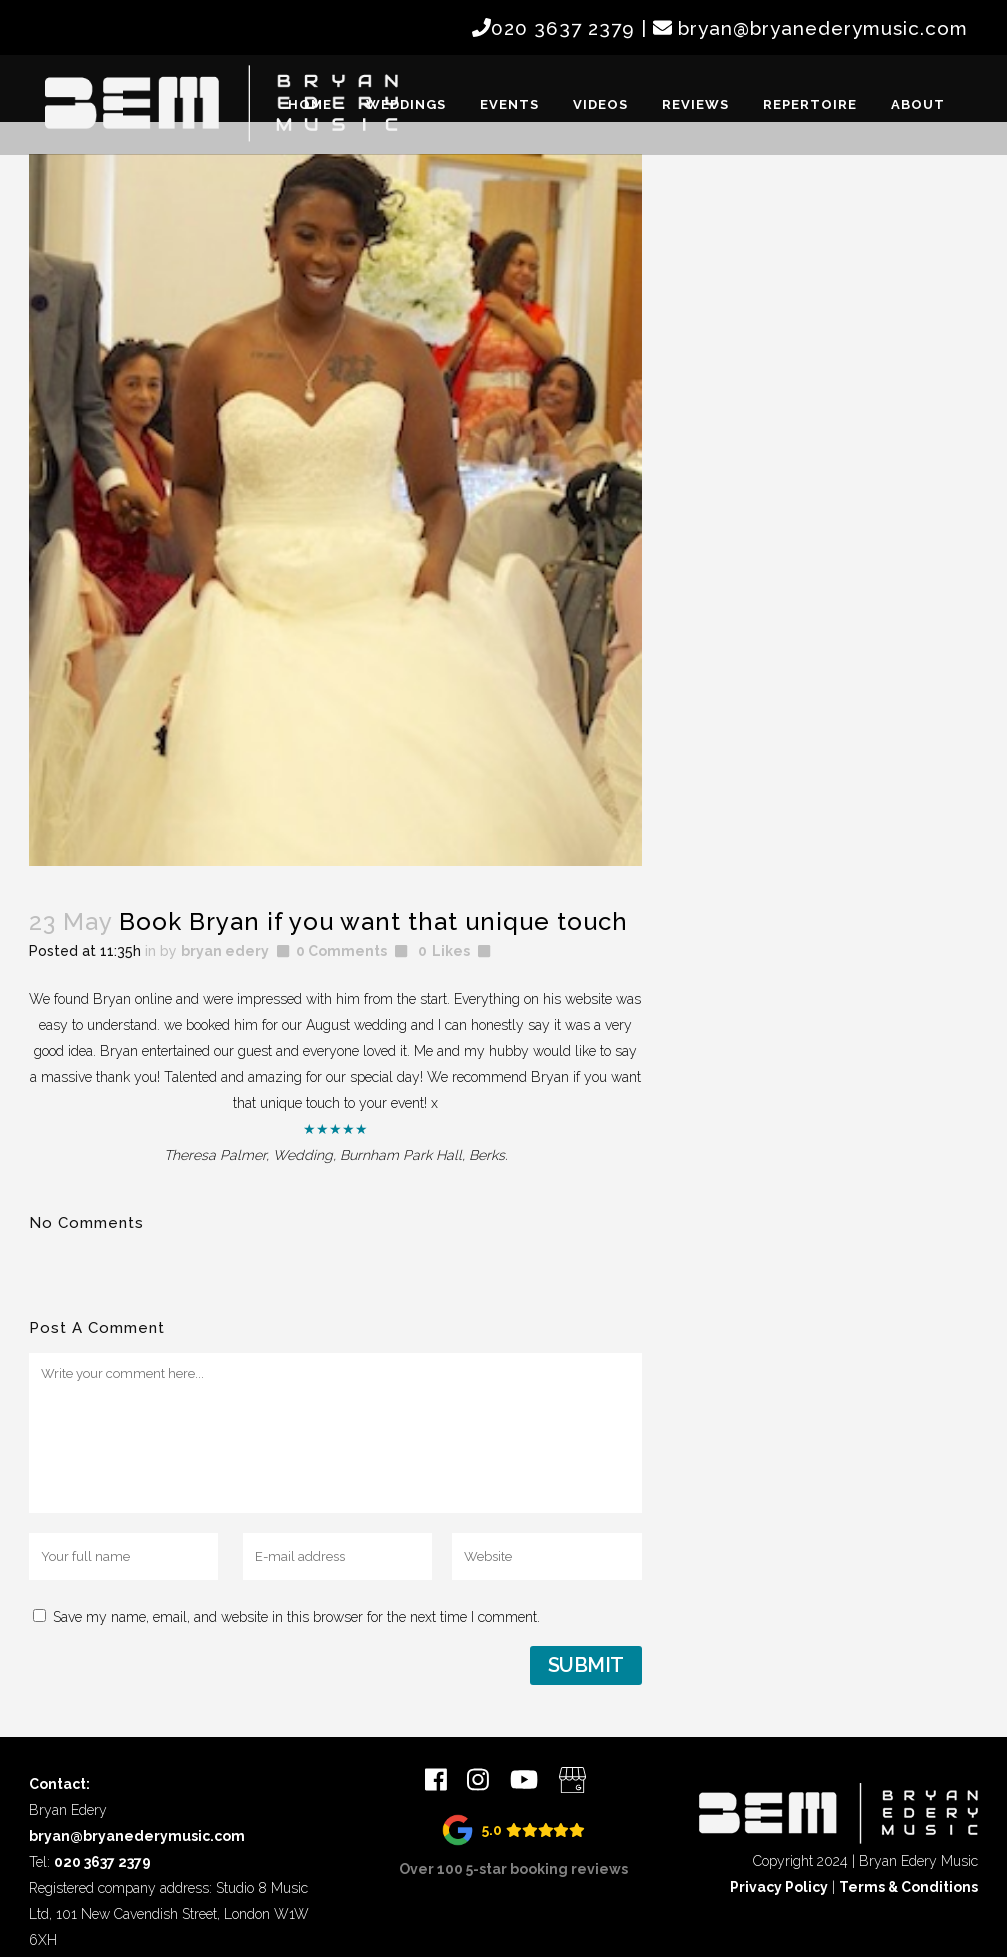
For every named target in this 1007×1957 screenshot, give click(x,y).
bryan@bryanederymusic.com (823, 28)
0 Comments (341, 951)
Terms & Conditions (908, 1887)
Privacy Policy (779, 1887)
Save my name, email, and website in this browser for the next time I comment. (296, 1617)
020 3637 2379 (563, 28)
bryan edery (225, 951)
